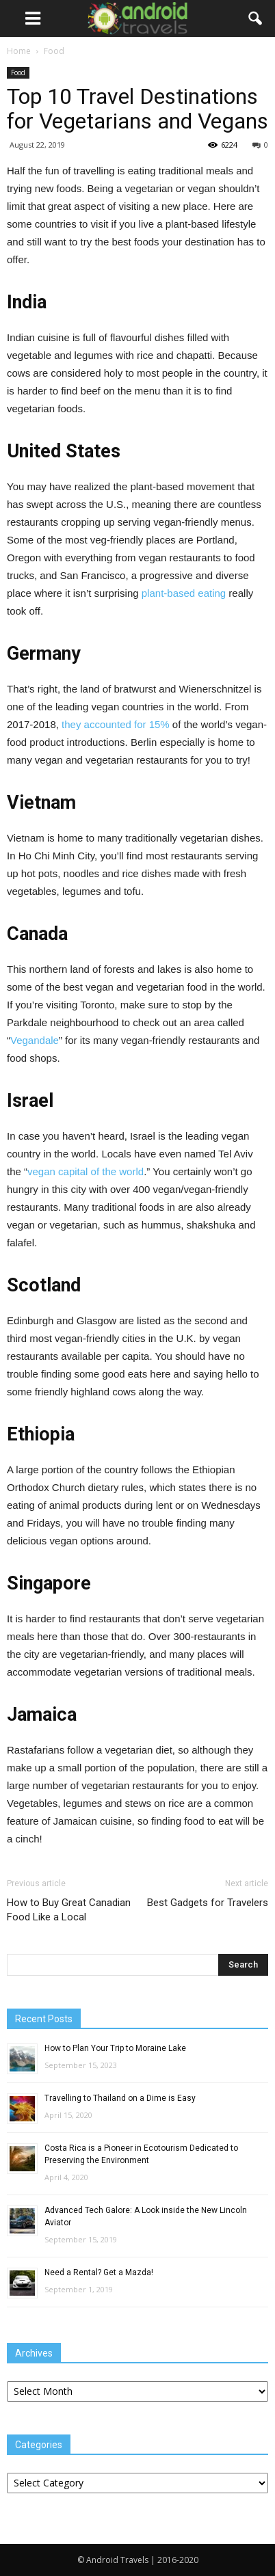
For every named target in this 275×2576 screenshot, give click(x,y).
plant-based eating (184, 593)
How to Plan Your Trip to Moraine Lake (115, 2048)
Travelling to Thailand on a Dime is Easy (120, 2098)
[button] (256, 18)
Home (19, 51)
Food (18, 72)
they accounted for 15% (116, 724)
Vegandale (34, 1040)
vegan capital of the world (85, 1171)
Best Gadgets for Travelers (207, 1902)
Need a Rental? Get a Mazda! (98, 2272)
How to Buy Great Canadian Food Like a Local (69, 1909)
